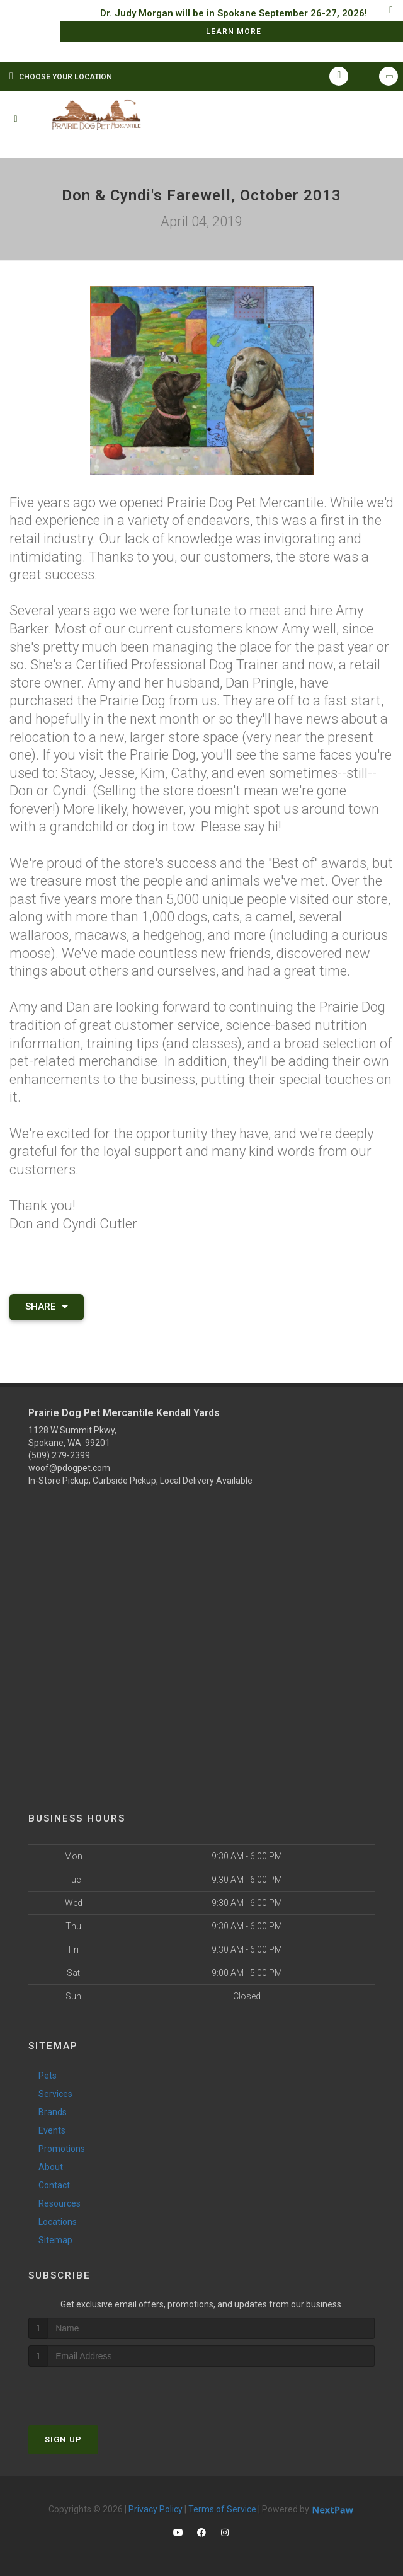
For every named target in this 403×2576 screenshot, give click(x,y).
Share (46, 1306)
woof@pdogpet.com (69, 1468)
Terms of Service (222, 2509)
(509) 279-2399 (59, 1455)
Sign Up (63, 2439)
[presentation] (95, 2390)
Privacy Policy (155, 2509)
